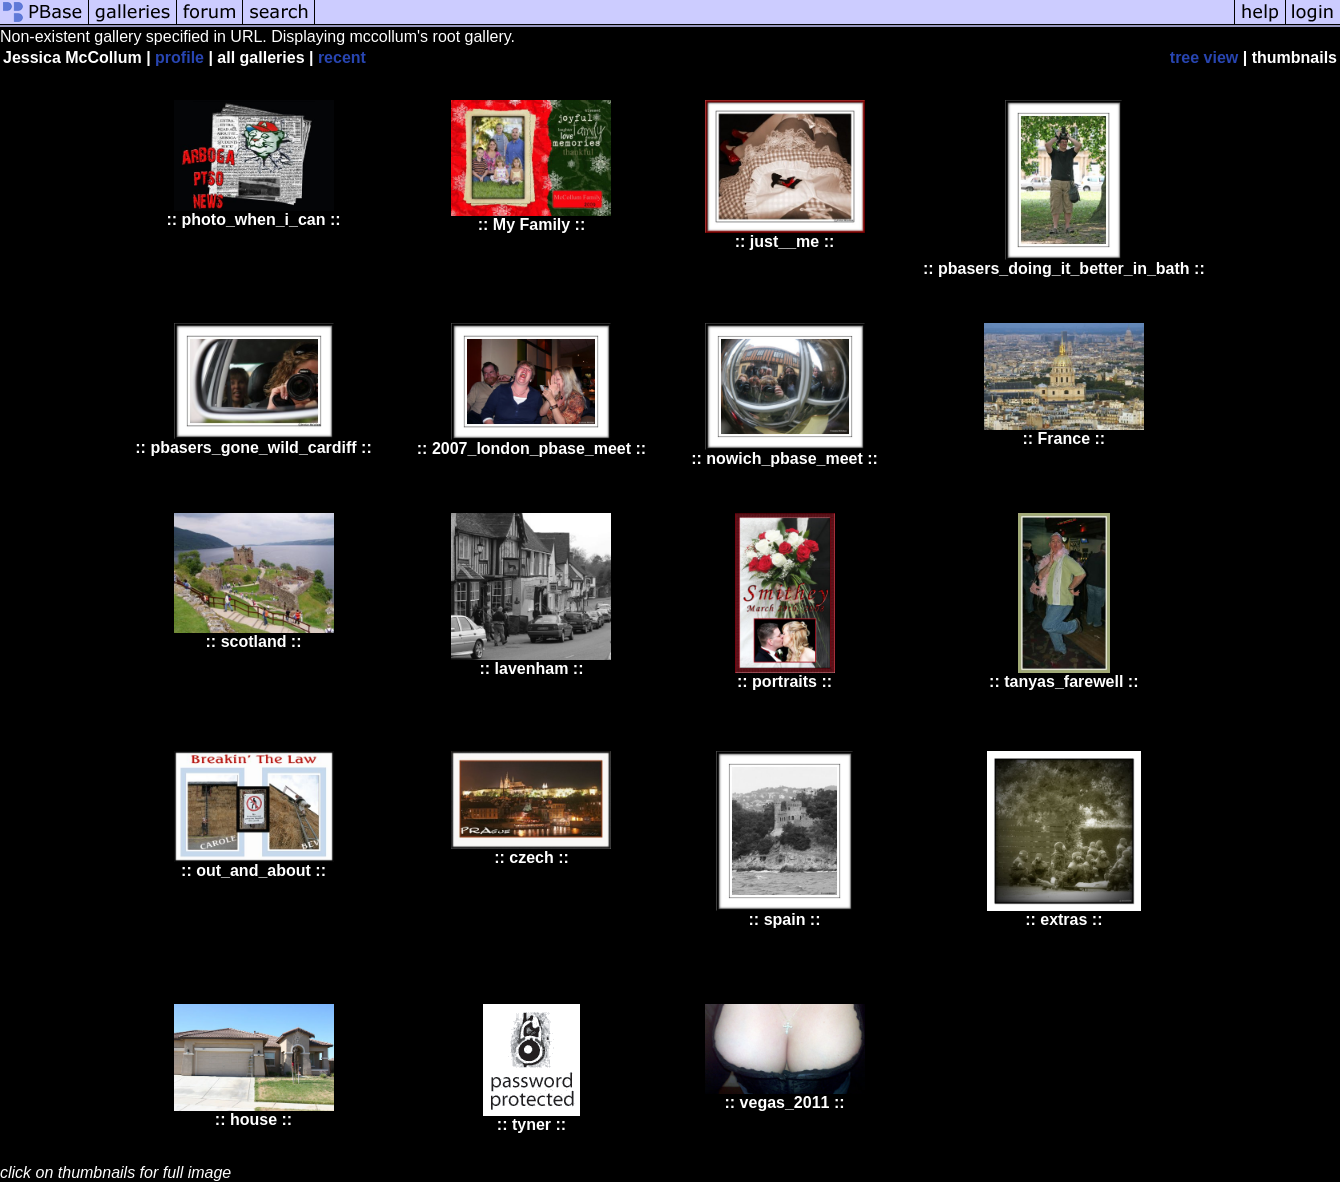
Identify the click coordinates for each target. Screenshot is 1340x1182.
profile (179, 57)
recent (342, 57)
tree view (1204, 57)
